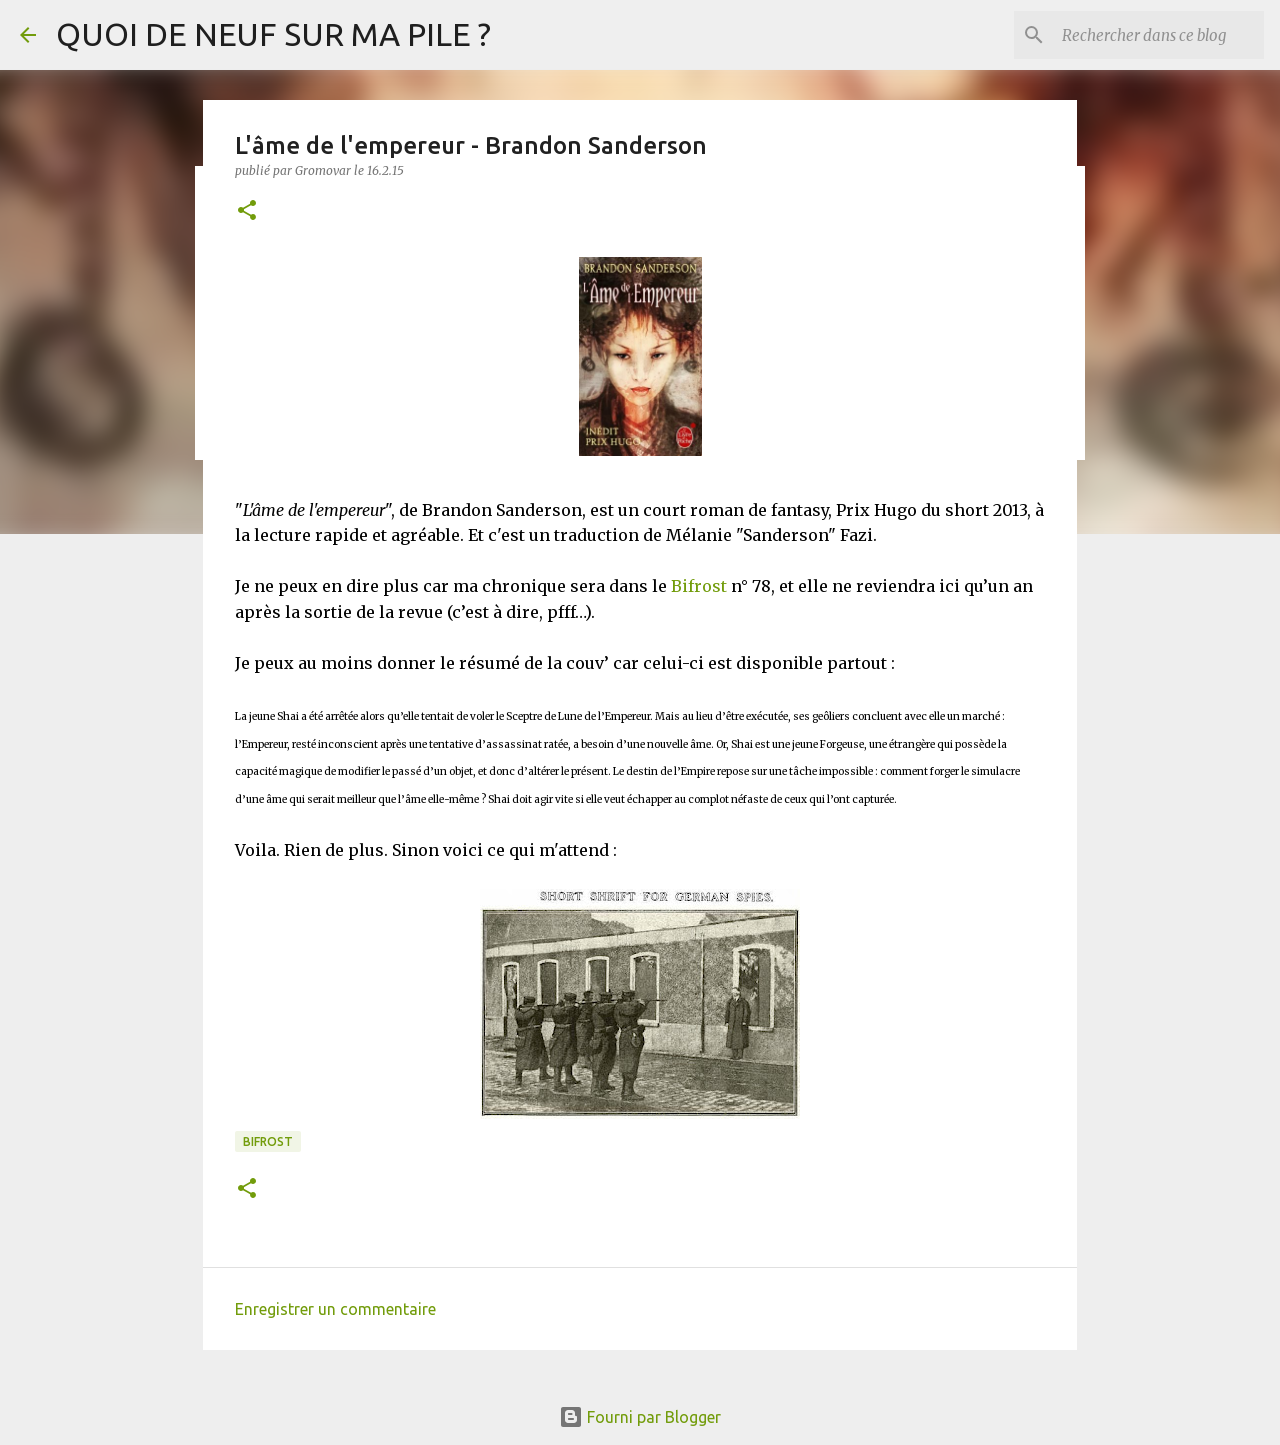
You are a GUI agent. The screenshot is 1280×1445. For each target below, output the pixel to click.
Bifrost (699, 586)
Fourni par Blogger (640, 1417)
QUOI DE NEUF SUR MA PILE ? (273, 34)
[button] (247, 211)
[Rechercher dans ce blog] (1159, 35)
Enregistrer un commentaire (335, 1309)
